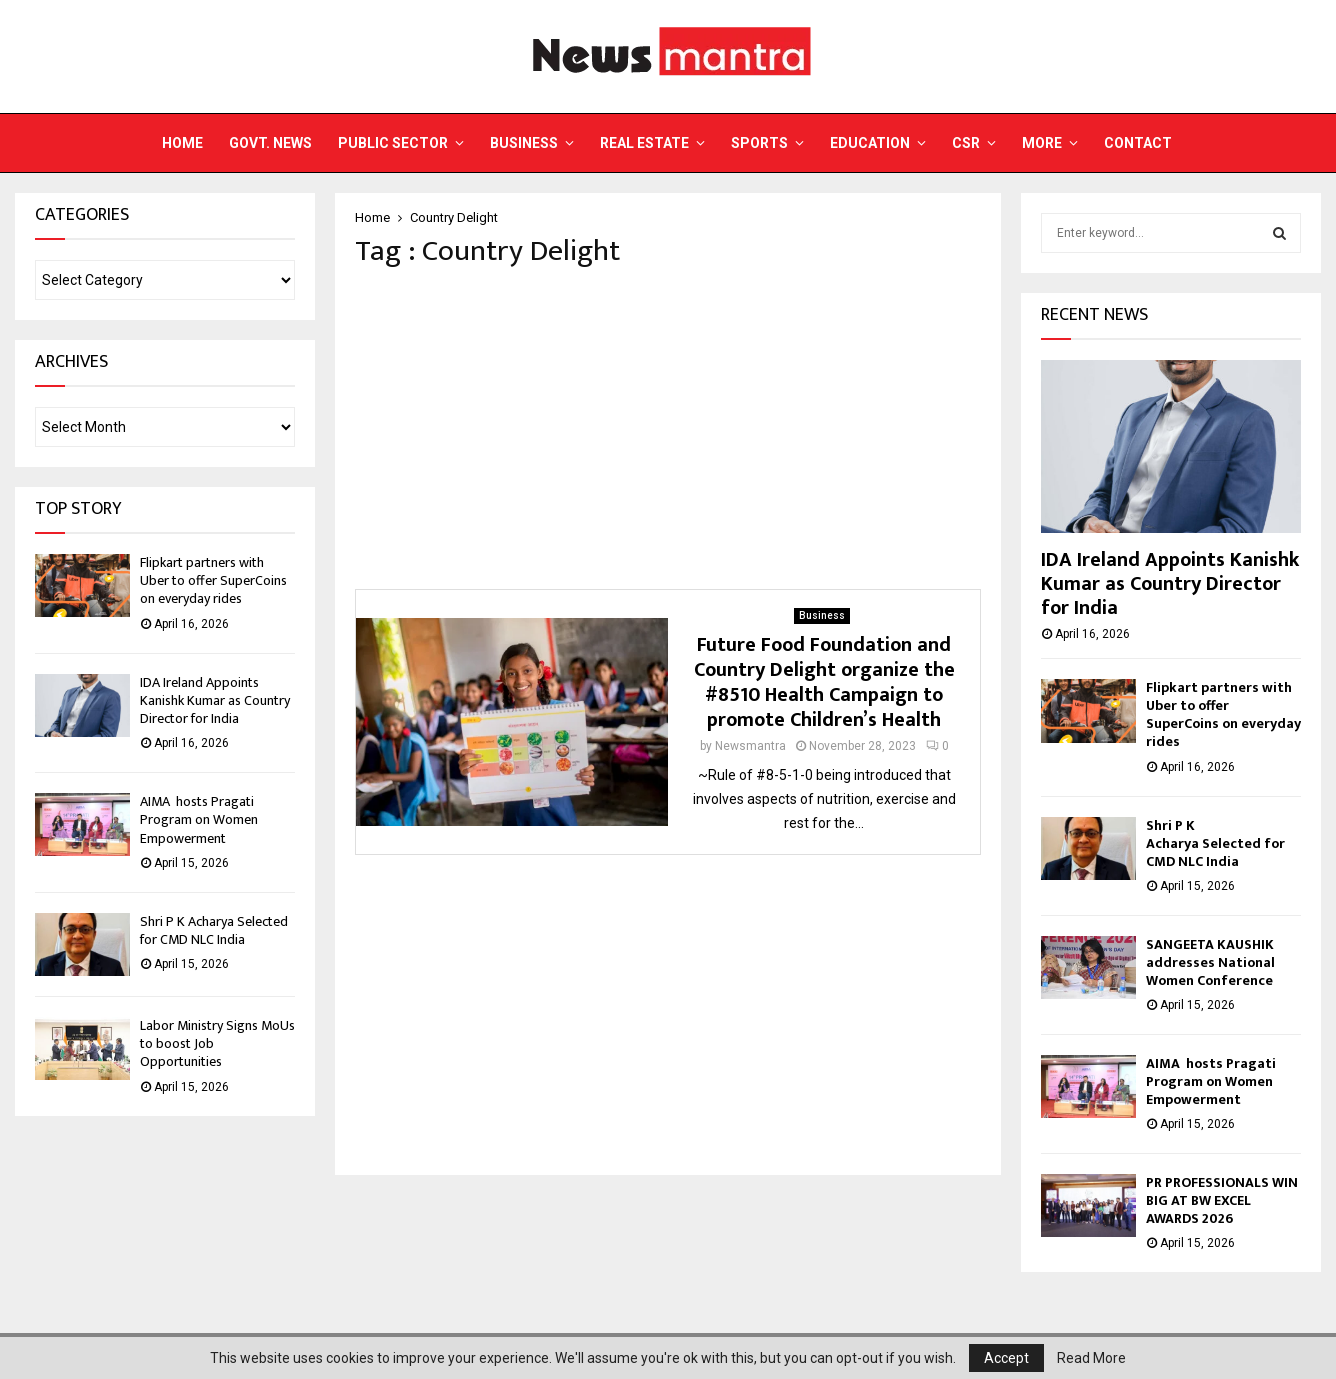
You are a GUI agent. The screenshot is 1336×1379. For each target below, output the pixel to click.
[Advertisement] (668, 429)
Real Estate (644, 143)
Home (182, 143)
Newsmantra (750, 746)
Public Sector (393, 143)
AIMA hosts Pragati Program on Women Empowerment (199, 819)
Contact (1138, 143)
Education (870, 143)
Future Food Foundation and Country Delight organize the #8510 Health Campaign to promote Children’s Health (824, 682)
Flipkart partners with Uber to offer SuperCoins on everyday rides (213, 580)
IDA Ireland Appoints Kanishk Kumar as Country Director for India (215, 700)
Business (524, 143)
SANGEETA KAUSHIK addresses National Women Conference (1210, 962)
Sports (759, 143)
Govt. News (270, 143)
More (1042, 143)
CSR (966, 143)
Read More (1091, 1358)
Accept (1006, 1358)
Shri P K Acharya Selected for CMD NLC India (214, 930)
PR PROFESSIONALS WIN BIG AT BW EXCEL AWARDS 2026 (1222, 1200)
